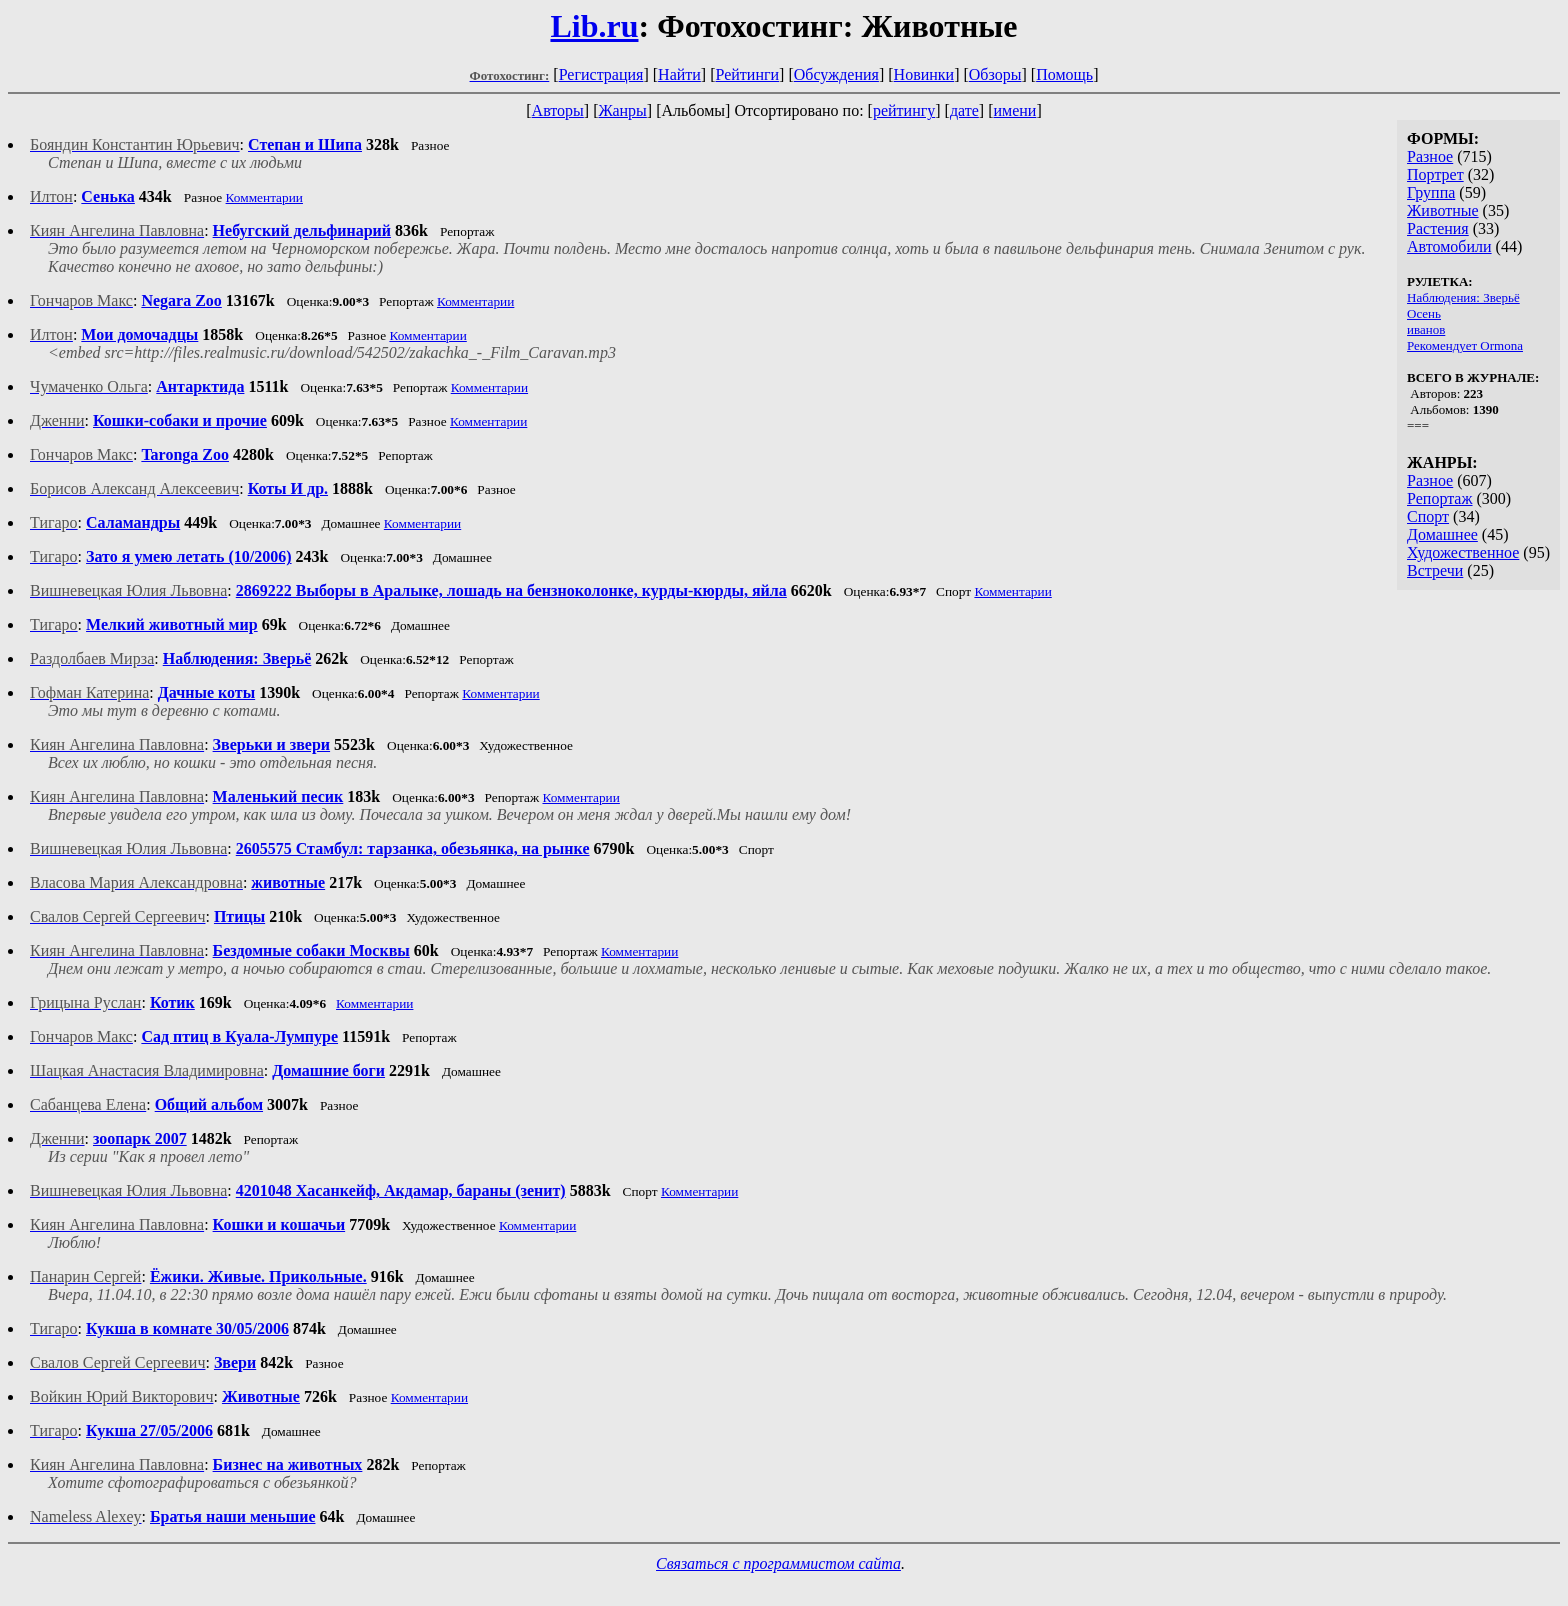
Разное (1430, 156)
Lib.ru (594, 26)
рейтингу (904, 110)
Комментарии (264, 197)
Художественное (1463, 552)
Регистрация (601, 74)
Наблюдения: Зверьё (1463, 297)
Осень (1424, 313)
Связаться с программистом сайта (778, 1563)
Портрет (1435, 174)
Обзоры (995, 74)
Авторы (558, 110)
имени (1014, 110)
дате (964, 110)
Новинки (924, 74)
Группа (1431, 192)
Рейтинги (748, 74)
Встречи (1435, 570)
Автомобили (1449, 246)
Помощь (1064, 74)
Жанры (622, 110)
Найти (679, 74)
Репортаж (1439, 498)
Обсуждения (836, 74)
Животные (1443, 210)
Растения (1438, 228)
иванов (1426, 329)
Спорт (1428, 516)
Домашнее (1442, 534)
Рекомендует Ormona (1465, 345)
